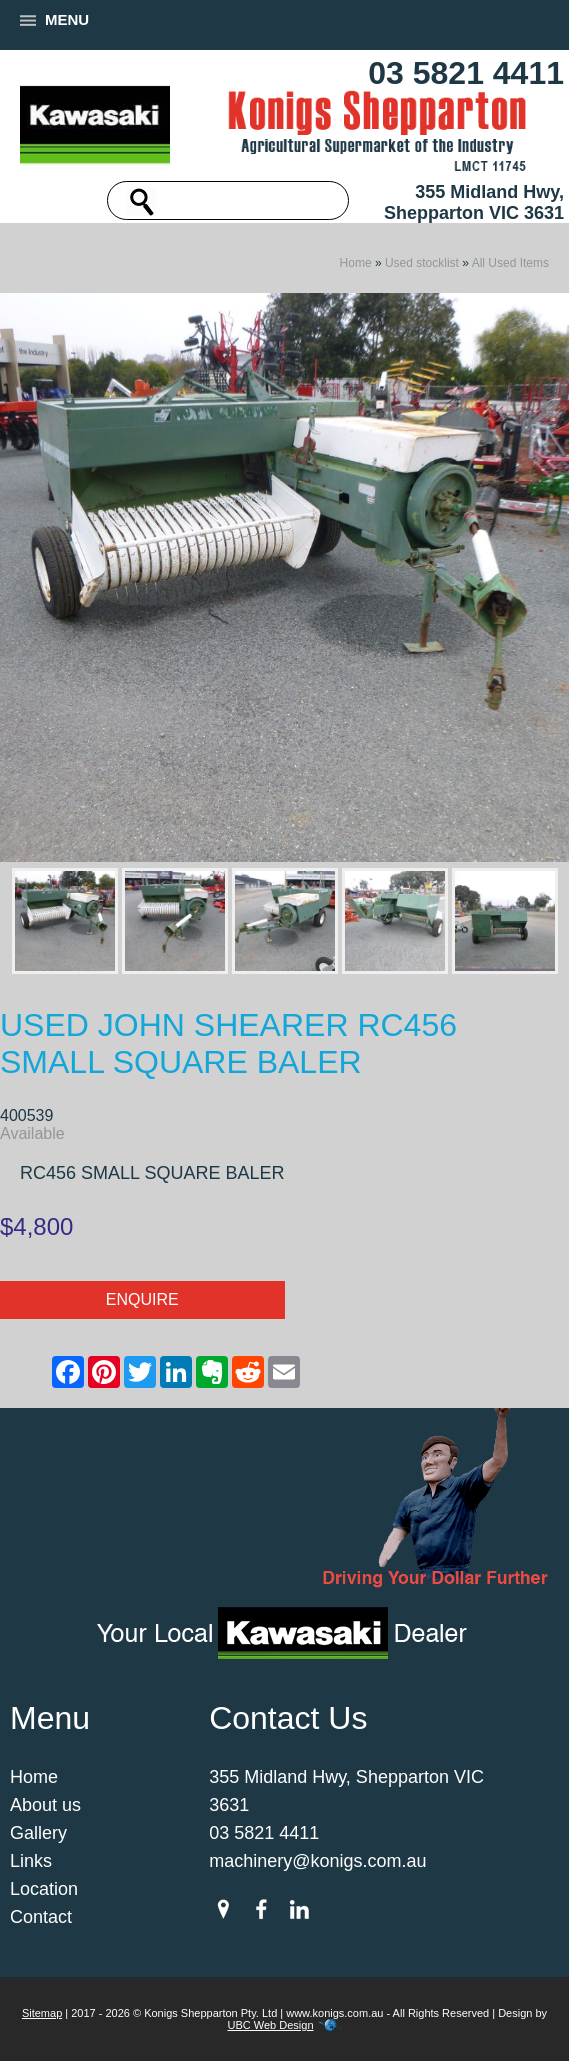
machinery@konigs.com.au (317, 1861)
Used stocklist (422, 263)
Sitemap (42, 2013)
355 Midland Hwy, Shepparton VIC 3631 (474, 202)
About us (45, 1805)
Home (356, 263)
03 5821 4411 (466, 73)
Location (44, 1889)
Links (31, 1861)
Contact (41, 1917)
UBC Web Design (271, 2025)
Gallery (38, 1833)
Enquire (142, 1299)
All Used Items (510, 263)
